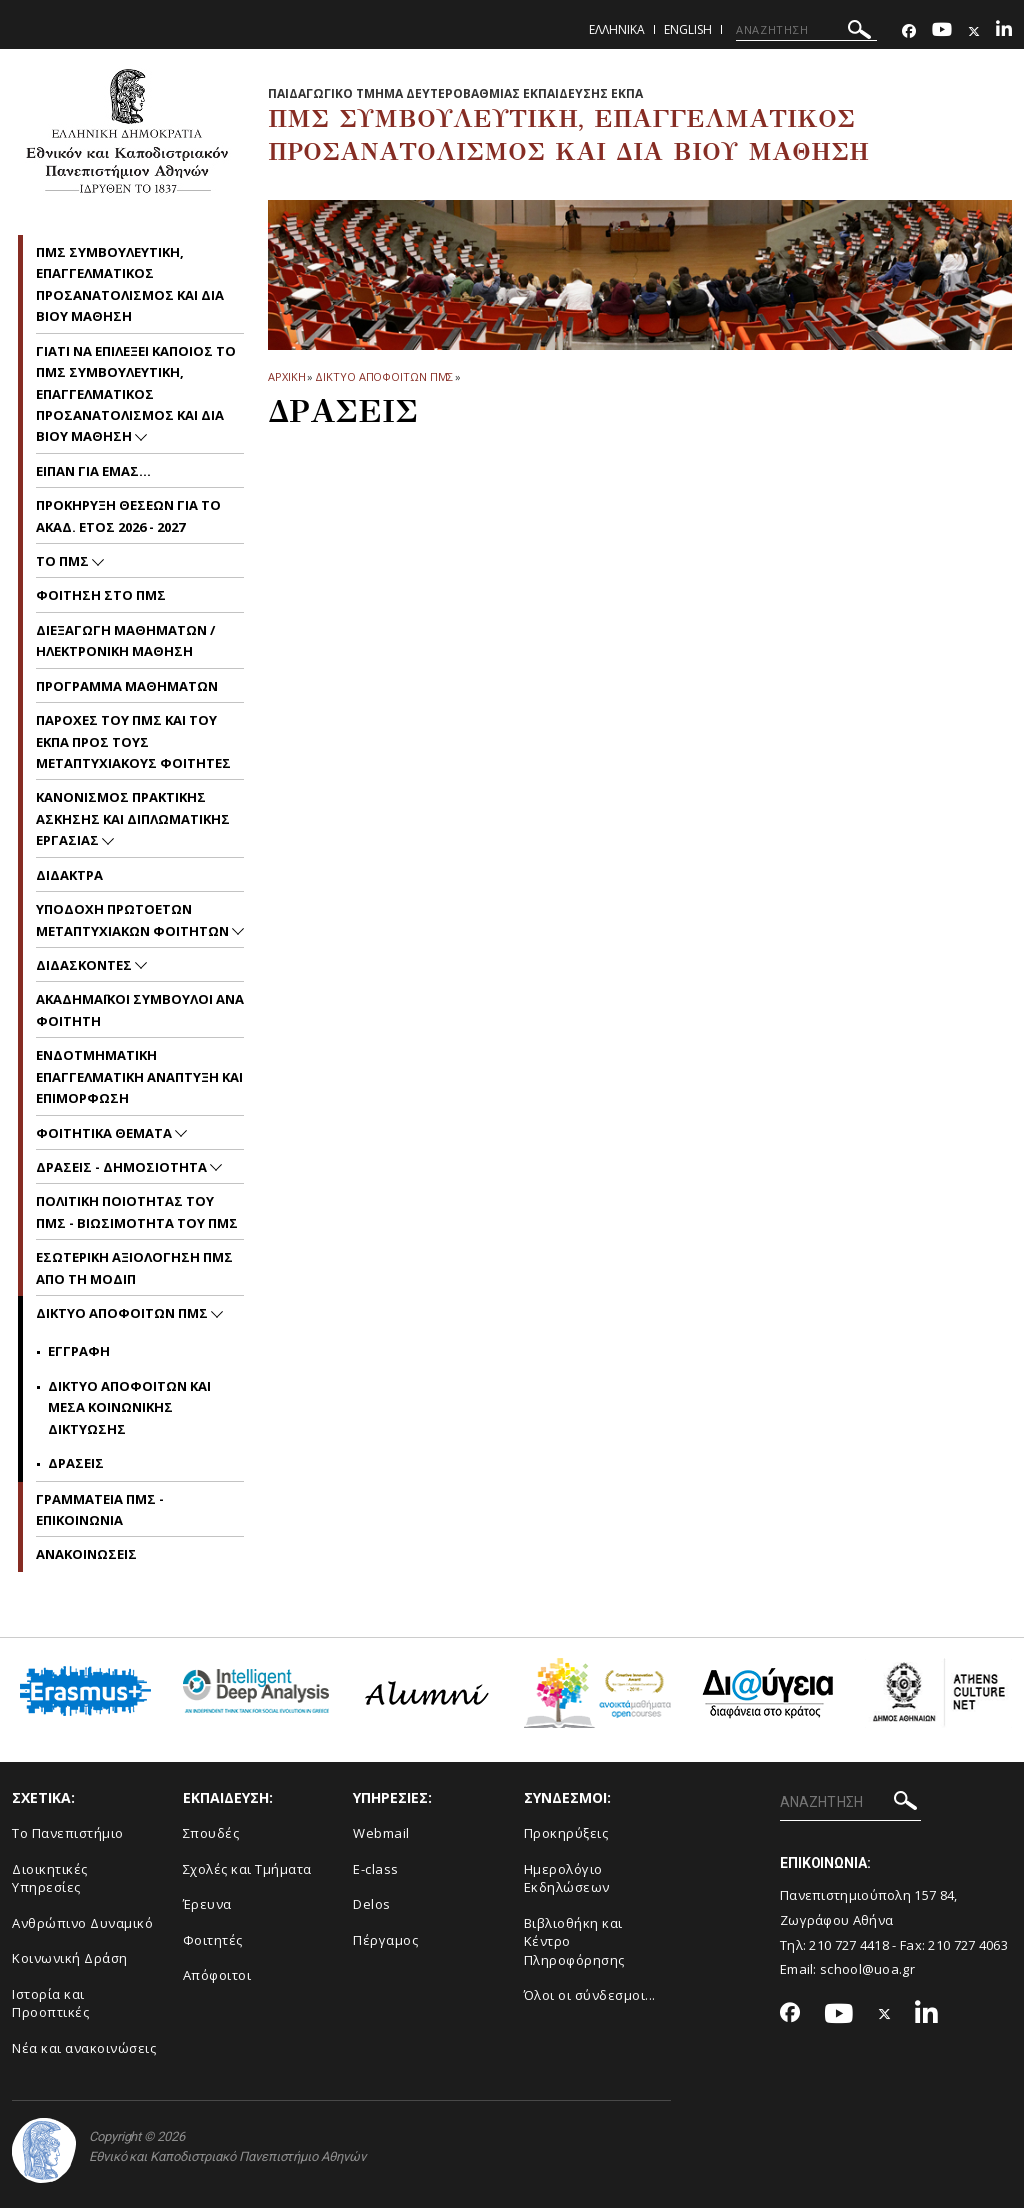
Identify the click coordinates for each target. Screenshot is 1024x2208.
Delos (372, 1904)
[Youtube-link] (942, 31)
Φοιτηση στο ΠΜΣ (101, 595)
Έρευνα (207, 1904)
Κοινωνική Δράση (70, 1958)
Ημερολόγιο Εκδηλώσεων (567, 1878)
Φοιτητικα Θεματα (105, 1133)
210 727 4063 (968, 1945)
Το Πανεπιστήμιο (68, 1833)
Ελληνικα (617, 29)
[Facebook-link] (909, 31)
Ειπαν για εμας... (93, 471)
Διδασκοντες (85, 965)
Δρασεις (76, 1463)
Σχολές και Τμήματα (247, 1869)
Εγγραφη (79, 1351)
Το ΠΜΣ (64, 561)
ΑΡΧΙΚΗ (286, 376)
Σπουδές (211, 1833)
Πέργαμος (385, 1940)
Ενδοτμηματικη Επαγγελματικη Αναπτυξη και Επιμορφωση (139, 1076)
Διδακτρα (69, 875)
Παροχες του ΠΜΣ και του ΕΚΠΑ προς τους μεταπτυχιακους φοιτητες (133, 741)
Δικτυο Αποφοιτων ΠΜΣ (384, 376)
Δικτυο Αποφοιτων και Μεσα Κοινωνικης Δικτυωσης (129, 1407)
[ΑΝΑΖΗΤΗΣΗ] (806, 30)
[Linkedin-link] (1004, 31)
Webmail (381, 1833)
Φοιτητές (213, 1940)
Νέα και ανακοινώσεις (84, 2048)
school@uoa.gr (867, 1969)
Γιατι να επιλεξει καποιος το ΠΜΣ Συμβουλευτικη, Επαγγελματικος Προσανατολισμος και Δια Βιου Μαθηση (136, 394)
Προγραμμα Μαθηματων (127, 686)
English (688, 29)
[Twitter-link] (974, 31)
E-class (376, 1869)
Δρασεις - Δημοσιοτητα (123, 1167)
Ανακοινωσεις (86, 1554)
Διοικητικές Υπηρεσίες (50, 1878)
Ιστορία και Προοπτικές (50, 2003)
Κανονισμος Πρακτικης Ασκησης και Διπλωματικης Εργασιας (133, 818)
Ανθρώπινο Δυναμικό (82, 1923)
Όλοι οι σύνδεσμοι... (590, 1995)
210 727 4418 (849, 1945)
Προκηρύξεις (566, 1833)
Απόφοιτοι (217, 1975)
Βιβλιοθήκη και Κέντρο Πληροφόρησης (574, 1941)
